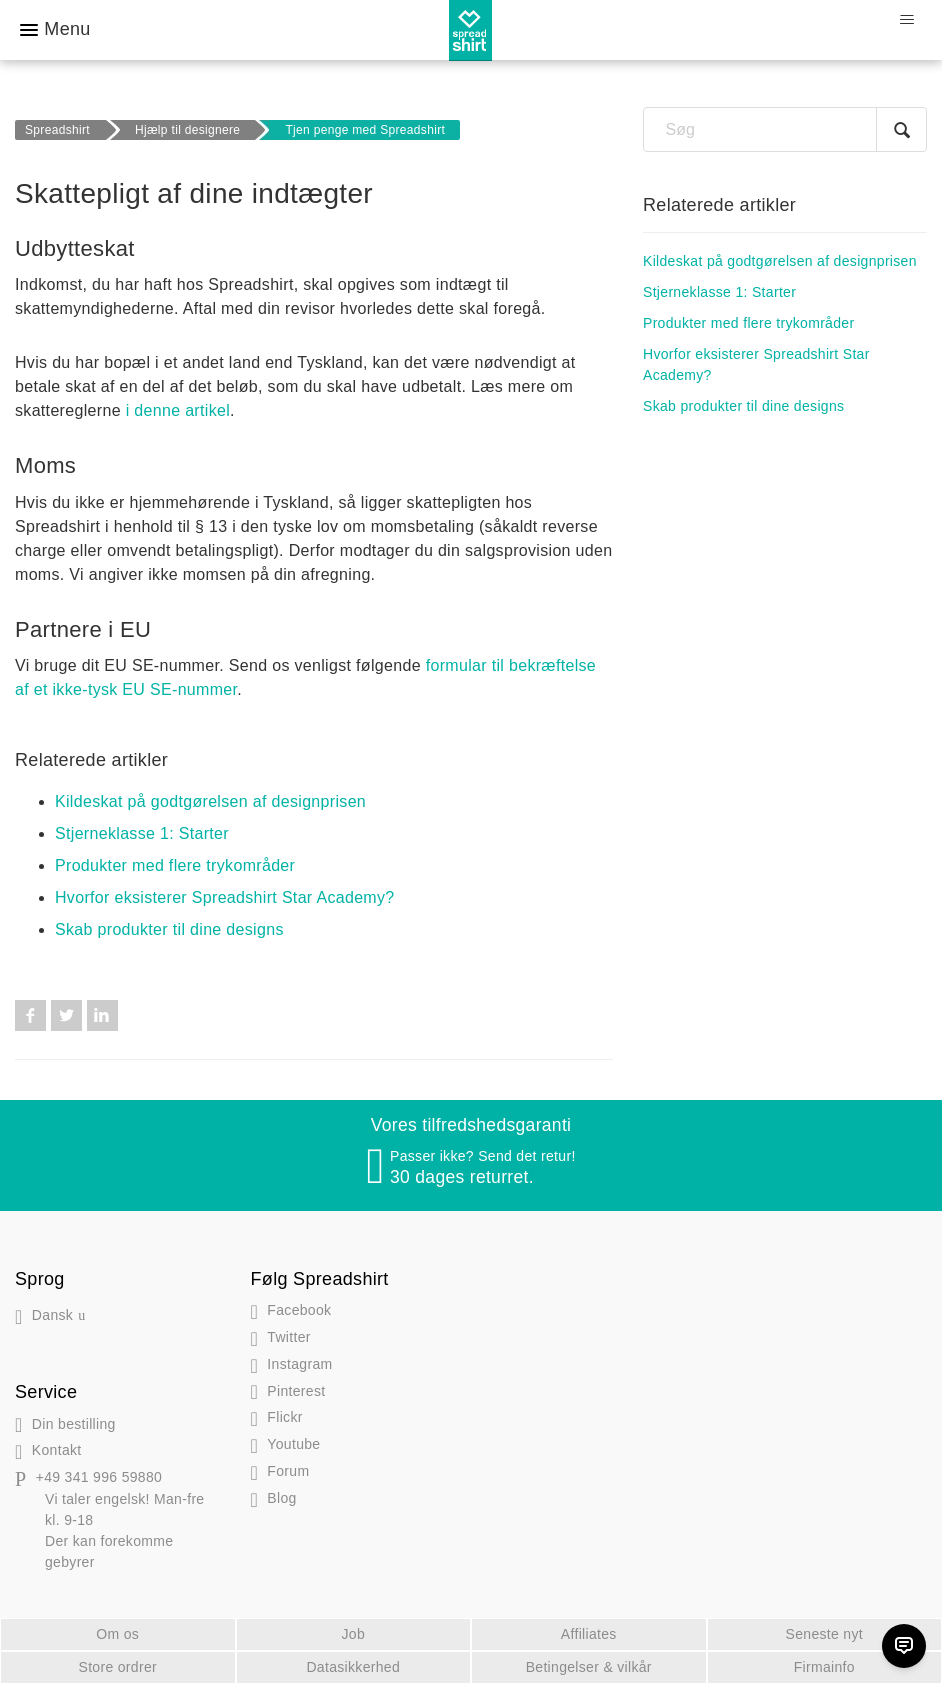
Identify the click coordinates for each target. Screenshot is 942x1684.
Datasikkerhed (353, 1667)
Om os (117, 1634)
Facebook (30, 1015)
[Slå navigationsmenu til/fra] (906, 20)
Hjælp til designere (187, 130)
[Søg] (785, 129)
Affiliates (589, 1634)
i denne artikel (178, 410)
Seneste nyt (824, 1634)
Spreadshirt (57, 130)
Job (353, 1634)
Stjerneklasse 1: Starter (142, 833)
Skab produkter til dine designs (169, 929)
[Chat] (904, 1646)
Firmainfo (824, 1667)
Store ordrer (117, 1667)
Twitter (66, 1015)
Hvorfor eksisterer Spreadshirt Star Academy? (225, 897)
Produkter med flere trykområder (175, 865)
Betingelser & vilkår (589, 1667)
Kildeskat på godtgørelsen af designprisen (210, 801)
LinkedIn (102, 1015)
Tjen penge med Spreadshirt (365, 130)
